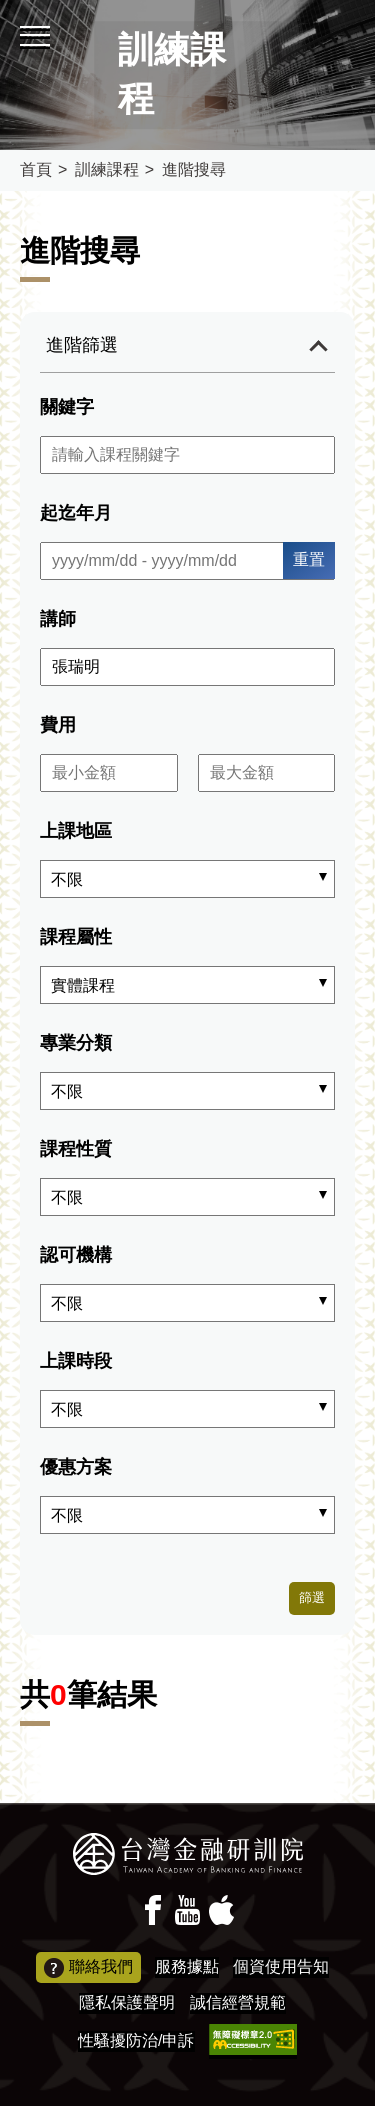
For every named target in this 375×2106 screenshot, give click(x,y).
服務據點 (187, 1966)
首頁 (36, 169)
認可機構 (76, 1255)
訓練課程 (107, 169)
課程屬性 (76, 937)
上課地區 (76, 831)
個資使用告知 (281, 1966)
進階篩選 (82, 345)
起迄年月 (76, 513)
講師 (58, 619)
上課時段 (76, 1361)
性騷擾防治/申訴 (136, 2040)
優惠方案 (76, 1467)
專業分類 (76, 1043)
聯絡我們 (88, 1968)
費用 (58, 725)
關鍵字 (67, 407)
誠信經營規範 (238, 2002)
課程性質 (76, 1149)
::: (6, 8)
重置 (309, 559)
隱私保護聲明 (127, 2002)
